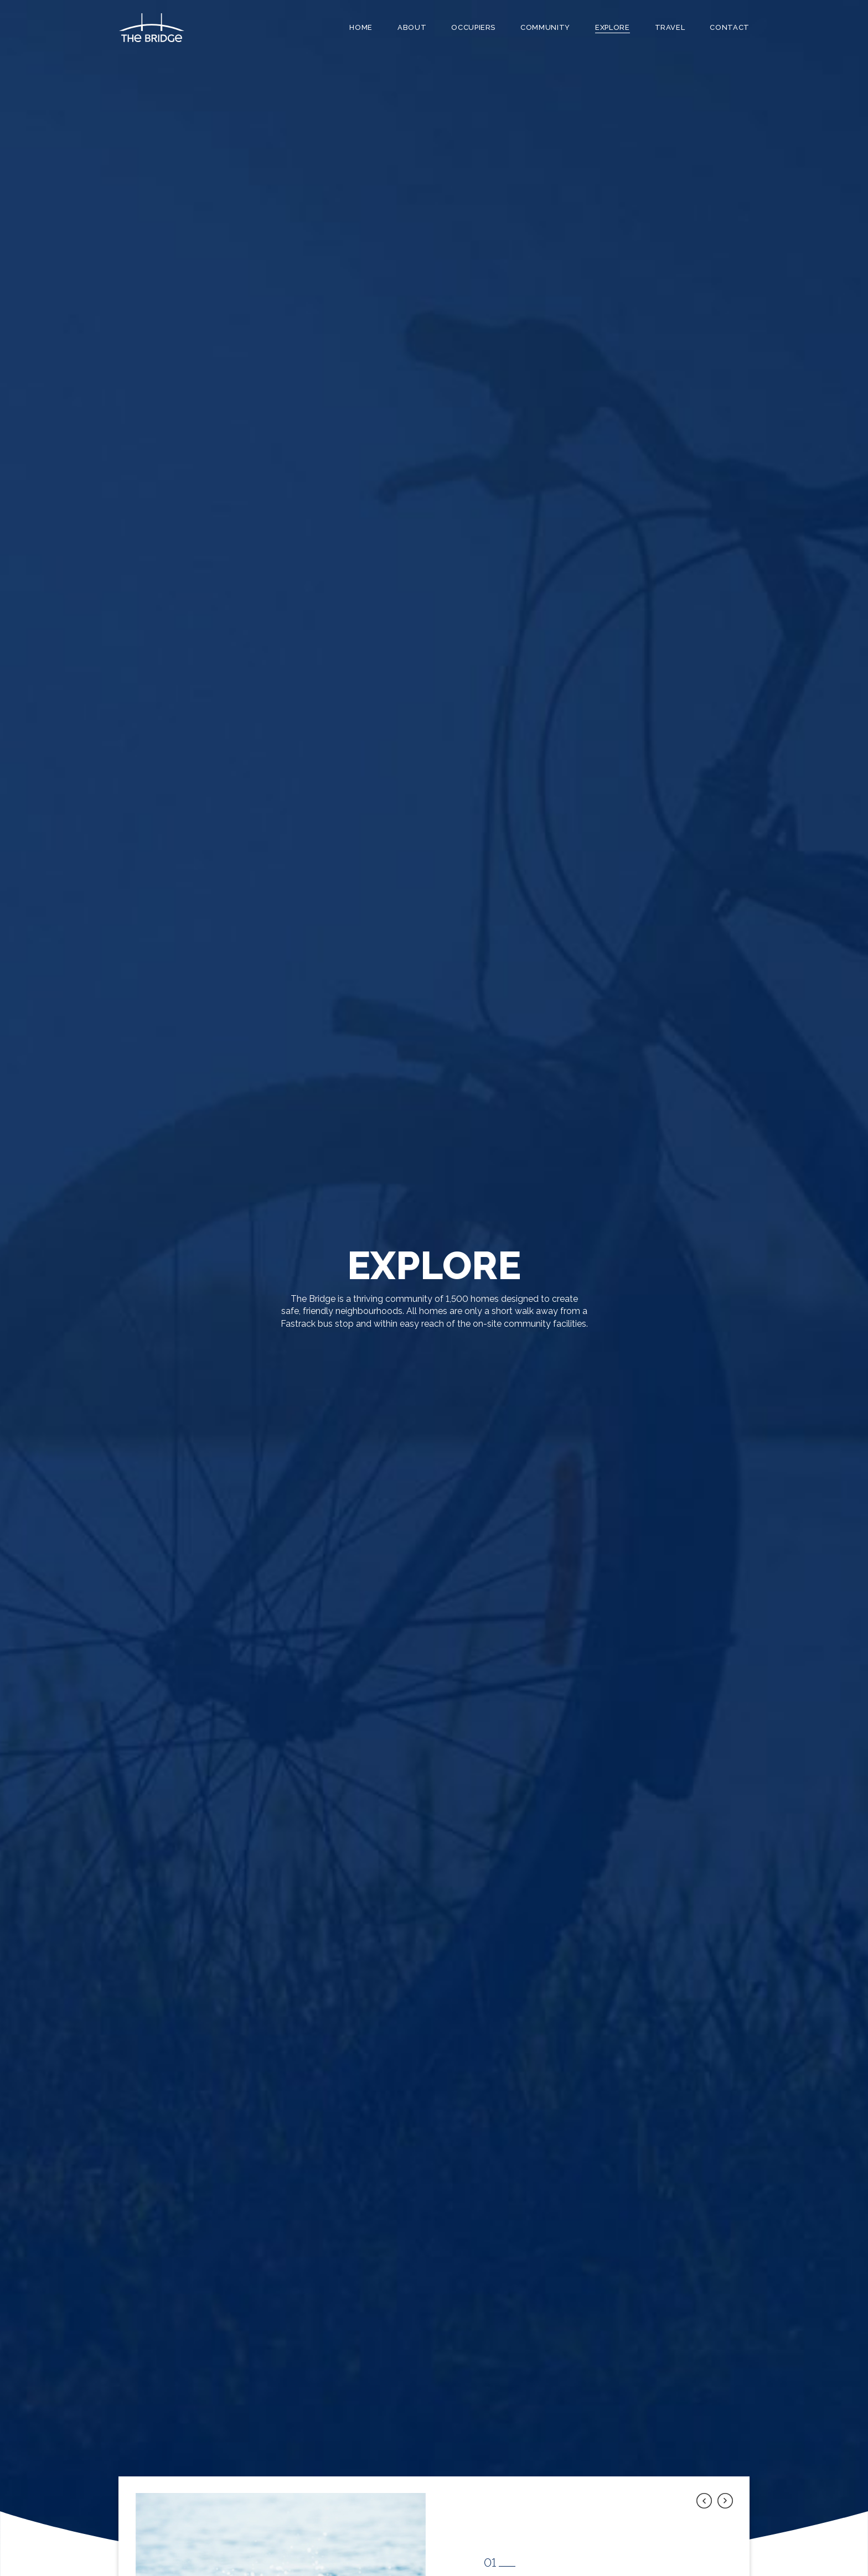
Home (361, 27)
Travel (670, 27)
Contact (730, 27)
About (411, 27)
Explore (612, 27)
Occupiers (473, 27)
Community (545, 27)
